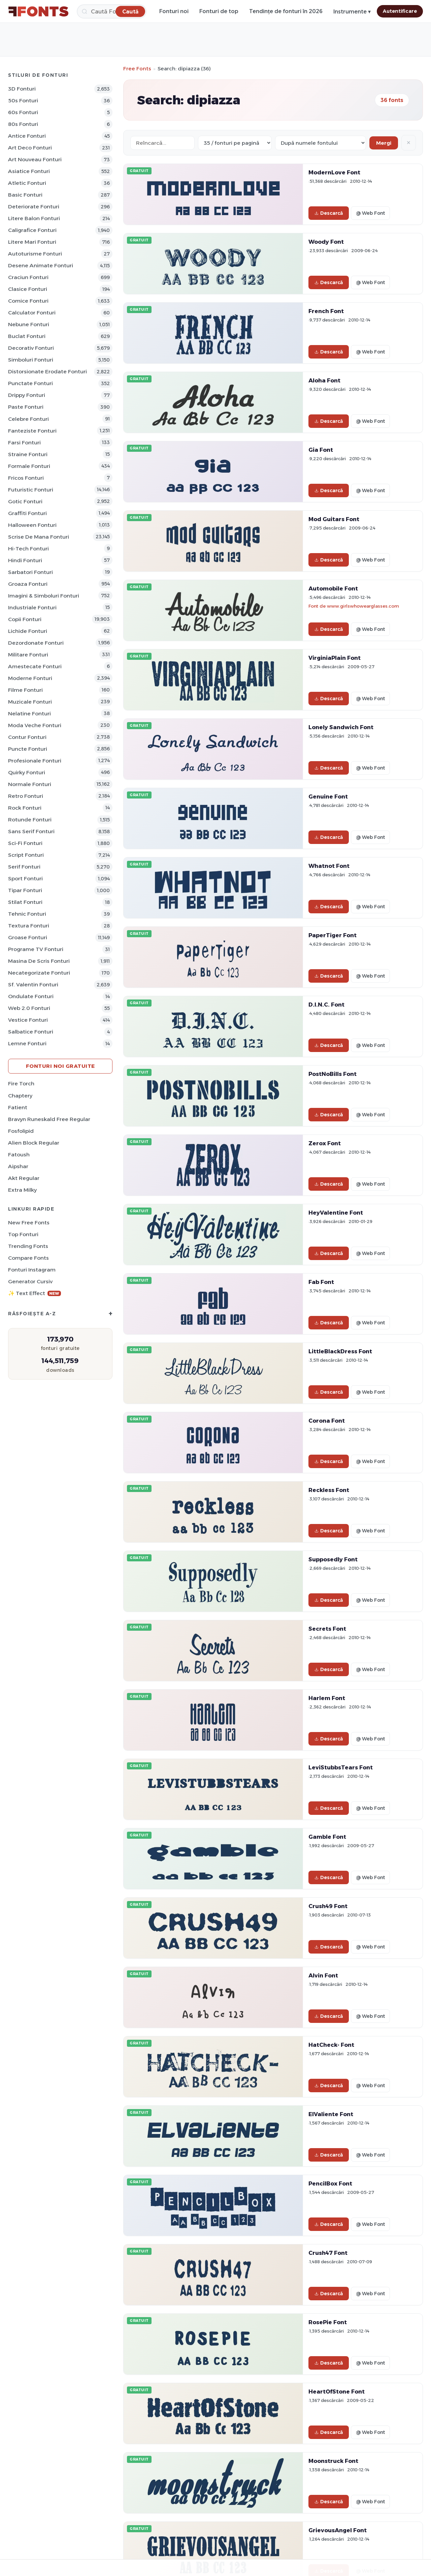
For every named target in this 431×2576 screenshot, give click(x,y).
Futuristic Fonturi (30, 489)
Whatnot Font (329, 865)
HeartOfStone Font (336, 2391)
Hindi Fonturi (25, 560)
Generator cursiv (30, 1281)
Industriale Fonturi (32, 607)
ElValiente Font (330, 2114)
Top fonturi (23, 1234)
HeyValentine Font (335, 1212)
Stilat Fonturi (25, 902)
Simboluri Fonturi (30, 360)
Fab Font (321, 1282)
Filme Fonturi (25, 690)
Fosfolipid (21, 1131)
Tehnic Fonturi (27, 914)
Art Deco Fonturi (30, 147)
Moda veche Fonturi (34, 725)
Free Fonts (137, 68)
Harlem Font (326, 1698)
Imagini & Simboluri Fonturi (43, 595)
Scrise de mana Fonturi (38, 537)
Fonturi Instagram (32, 1269)
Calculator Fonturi (32, 312)
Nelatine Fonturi (29, 713)
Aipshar (18, 1166)
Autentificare (400, 11)
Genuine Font (328, 796)
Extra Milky (22, 1190)
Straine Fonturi (27, 454)
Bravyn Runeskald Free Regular (49, 1119)
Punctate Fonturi (30, 383)
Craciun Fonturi (28, 277)
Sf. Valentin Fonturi (33, 984)
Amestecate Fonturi (35, 666)
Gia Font (320, 449)
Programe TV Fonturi (35, 949)
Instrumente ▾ (352, 11)
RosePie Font (327, 2322)
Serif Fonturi (24, 866)
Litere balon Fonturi (34, 218)
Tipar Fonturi (25, 890)
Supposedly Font (333, 1559)
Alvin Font (323, 1975)
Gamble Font (327, 1836)
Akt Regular (23, 1178)
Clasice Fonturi (27, 289)
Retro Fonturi (25, 796)
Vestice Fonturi (28, 1020)
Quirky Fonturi (26, 772)
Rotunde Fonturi (30, 819)
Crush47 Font (327, 2252)
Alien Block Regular (33, 1143)
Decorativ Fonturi (31, 348)
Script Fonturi (26, 855)
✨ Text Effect (34, 1293)
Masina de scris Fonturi (39, 961)
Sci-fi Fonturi (25, 843)
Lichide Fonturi (27, 631)
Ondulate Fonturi (31, 996)
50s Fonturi (23, 100)
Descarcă (328, 213)
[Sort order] (320, 143)
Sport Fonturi (25, 878)
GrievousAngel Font (337, 2530)
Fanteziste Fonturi (32, 431)
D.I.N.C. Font (326, 1004)
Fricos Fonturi (26, 478)
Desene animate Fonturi (40, 265)
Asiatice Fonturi (29, 171)
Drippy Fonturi (26, 395)
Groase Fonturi (27, 937)
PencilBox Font (330, 2183)
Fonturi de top (218, 11)
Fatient (17, 1107)
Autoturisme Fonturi (35, 253)
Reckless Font (328, 1490)
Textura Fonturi (28, 925)
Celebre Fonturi (28, 419)
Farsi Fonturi (24, 442)
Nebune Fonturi (28, 324)
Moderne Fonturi (30, 678)
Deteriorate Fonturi (33, 206)
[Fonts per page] (235, 143)
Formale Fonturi (29, 466)
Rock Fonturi (24, 808)
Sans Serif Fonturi (31, 831)
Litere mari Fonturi (32, 242)
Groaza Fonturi (27, 584)
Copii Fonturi (24, 619)
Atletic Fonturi (27, 183)
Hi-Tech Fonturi (28, 548)
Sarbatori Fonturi (30, 572)
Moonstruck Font (333, 2461)
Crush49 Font (327, 1906)
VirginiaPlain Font (334, 657)
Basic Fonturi (25, 195)
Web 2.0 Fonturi (29, 1008)
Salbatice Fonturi (30, 1031)
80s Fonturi (23, 124)
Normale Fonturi (29, 784)
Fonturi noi (174, 11)
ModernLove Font (334, 172)
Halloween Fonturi (32, 525)
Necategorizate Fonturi (39, 973)
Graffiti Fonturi (27, 513)
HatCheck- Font (331, 2044)
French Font (326, 311)
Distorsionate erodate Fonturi (47, 371)
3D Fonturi (22, 89)
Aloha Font (324, 380)
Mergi (383, 143)
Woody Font (326, 241)
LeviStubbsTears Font (340, 1767)
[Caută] (111, 11)
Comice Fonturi (28, 301)
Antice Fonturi (27, 136)
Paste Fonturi (25, 407)
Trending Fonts (28, 1246)
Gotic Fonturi (25, 501)
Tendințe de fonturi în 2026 (286, 11)
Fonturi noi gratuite (60, 1066)
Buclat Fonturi (26, 336)
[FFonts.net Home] (38, 11)
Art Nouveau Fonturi (35, 159)
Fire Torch (21, 1083)
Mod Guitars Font (333, 519)
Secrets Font (327, 1628)
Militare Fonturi (28, 654)
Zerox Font (324, 1143)
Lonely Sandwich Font (340, 727)
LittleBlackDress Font (340, 1351)
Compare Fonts (28, 1258)
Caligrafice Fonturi (32, 230)
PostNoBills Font (332, 1074)
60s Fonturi (23, 112)
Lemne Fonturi (27, 1043)
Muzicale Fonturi (30, 702)
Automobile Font (333, 588)
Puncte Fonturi (27, 749)
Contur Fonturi (27, 737)
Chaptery (20, 1095)
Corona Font (326, 1420)
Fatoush (19, 1154)
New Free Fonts (28, 1222)
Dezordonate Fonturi (36, 643)
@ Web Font (370, 213)
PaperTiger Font (332, 935)
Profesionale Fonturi (34, 760)
